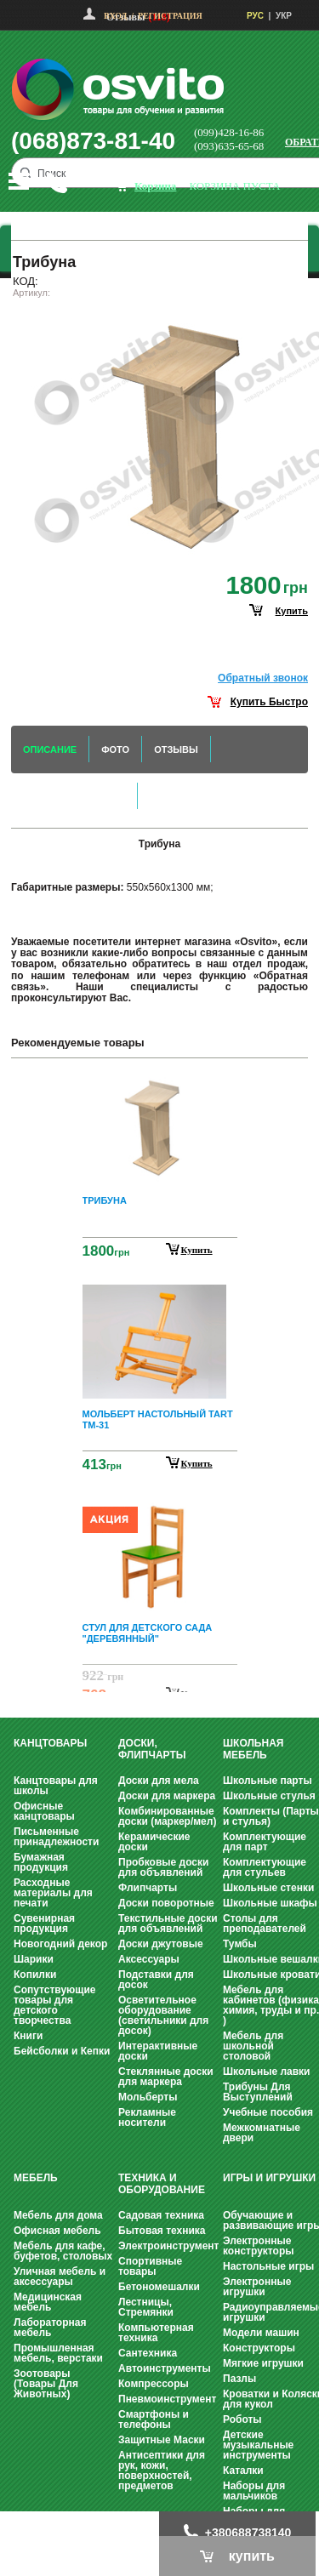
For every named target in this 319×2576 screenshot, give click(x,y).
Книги (28, 2036)
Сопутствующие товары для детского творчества (55, 2005)
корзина (155, 186)
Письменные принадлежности (56, 1837)
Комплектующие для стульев (264, 1867)
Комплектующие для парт (264, 1842)
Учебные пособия (268, 2112)
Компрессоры (153, 2384)
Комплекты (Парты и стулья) (271, 1816)
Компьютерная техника (156, 2333)
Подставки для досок (156, 1980)
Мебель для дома (58, 2215)
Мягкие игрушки (263, 2363)
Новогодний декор (60, 1944)
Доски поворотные (166, 1903)
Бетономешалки (159, 2287)
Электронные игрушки (257, 2287)
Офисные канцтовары (44, 1811)
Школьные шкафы (270, 1903)
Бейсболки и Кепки (62, 2051)
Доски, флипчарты (151, 1749)
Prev (157, 1083)
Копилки (35, 1974)
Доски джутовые (160, 1944)
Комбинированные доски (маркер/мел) (167, 1816)
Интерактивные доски (157, 2051)
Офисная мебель (57, 2231)
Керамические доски (154, 1842)
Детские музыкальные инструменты (258, 2445)
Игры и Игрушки (269, 2178)
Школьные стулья (269, 1796)
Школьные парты (267, 1781)
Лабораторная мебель (50, 2328)
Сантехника (147, 2353)
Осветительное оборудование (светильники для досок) (163, 2015)
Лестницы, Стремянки (146, 2307)
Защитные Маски (161, 2440)
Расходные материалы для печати (53, 1893)
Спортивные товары (150, 2266)
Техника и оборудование (161, 2184)
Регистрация (170, 15)
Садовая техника (161, 2215)
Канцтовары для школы (56, 1786)
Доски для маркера (166, 1796)
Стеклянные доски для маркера (166, 2077)
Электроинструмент (168, 2246)
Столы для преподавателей (264, 1923)
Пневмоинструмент (167, 2399)
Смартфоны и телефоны (153, 2419)
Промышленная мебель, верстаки (58, 2353)
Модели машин (261, 2333)
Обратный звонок (263, 678)
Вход (115, 15)
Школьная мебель (253, 1749)
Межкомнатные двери (261, 2133)
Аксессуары (148, 1959)
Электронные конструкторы (258, 2246)
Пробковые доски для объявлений (163, 1867)
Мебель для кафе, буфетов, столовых (63, 2251)
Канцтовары (50, 1743)
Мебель (36, 2178)
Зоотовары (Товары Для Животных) (46, 2384)
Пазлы (239, 2379)
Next (160, 1678)
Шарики (34, 1959)
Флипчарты (147, 1888)
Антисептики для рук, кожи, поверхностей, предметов (161, 2470)
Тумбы (240, 1944)
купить (292, 611)
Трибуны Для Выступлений (258, 2092)
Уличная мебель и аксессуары (59, 2276)
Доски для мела (158, 1781)
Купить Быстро (269, 702)
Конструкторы (259, 2348)
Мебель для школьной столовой (253, 2046)
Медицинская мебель (48, 2302)
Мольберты (147, 2097)
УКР (284, 15)
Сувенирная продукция (44, 1923)
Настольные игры (268, 2266)
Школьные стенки (268, 1888)
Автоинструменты (164, 2368)
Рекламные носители (147, 2117)
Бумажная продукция (41, 1862)
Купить (197, 1250)
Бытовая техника (162, 2231)
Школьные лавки (266, 2071)
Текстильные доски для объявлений (168, 1923)
